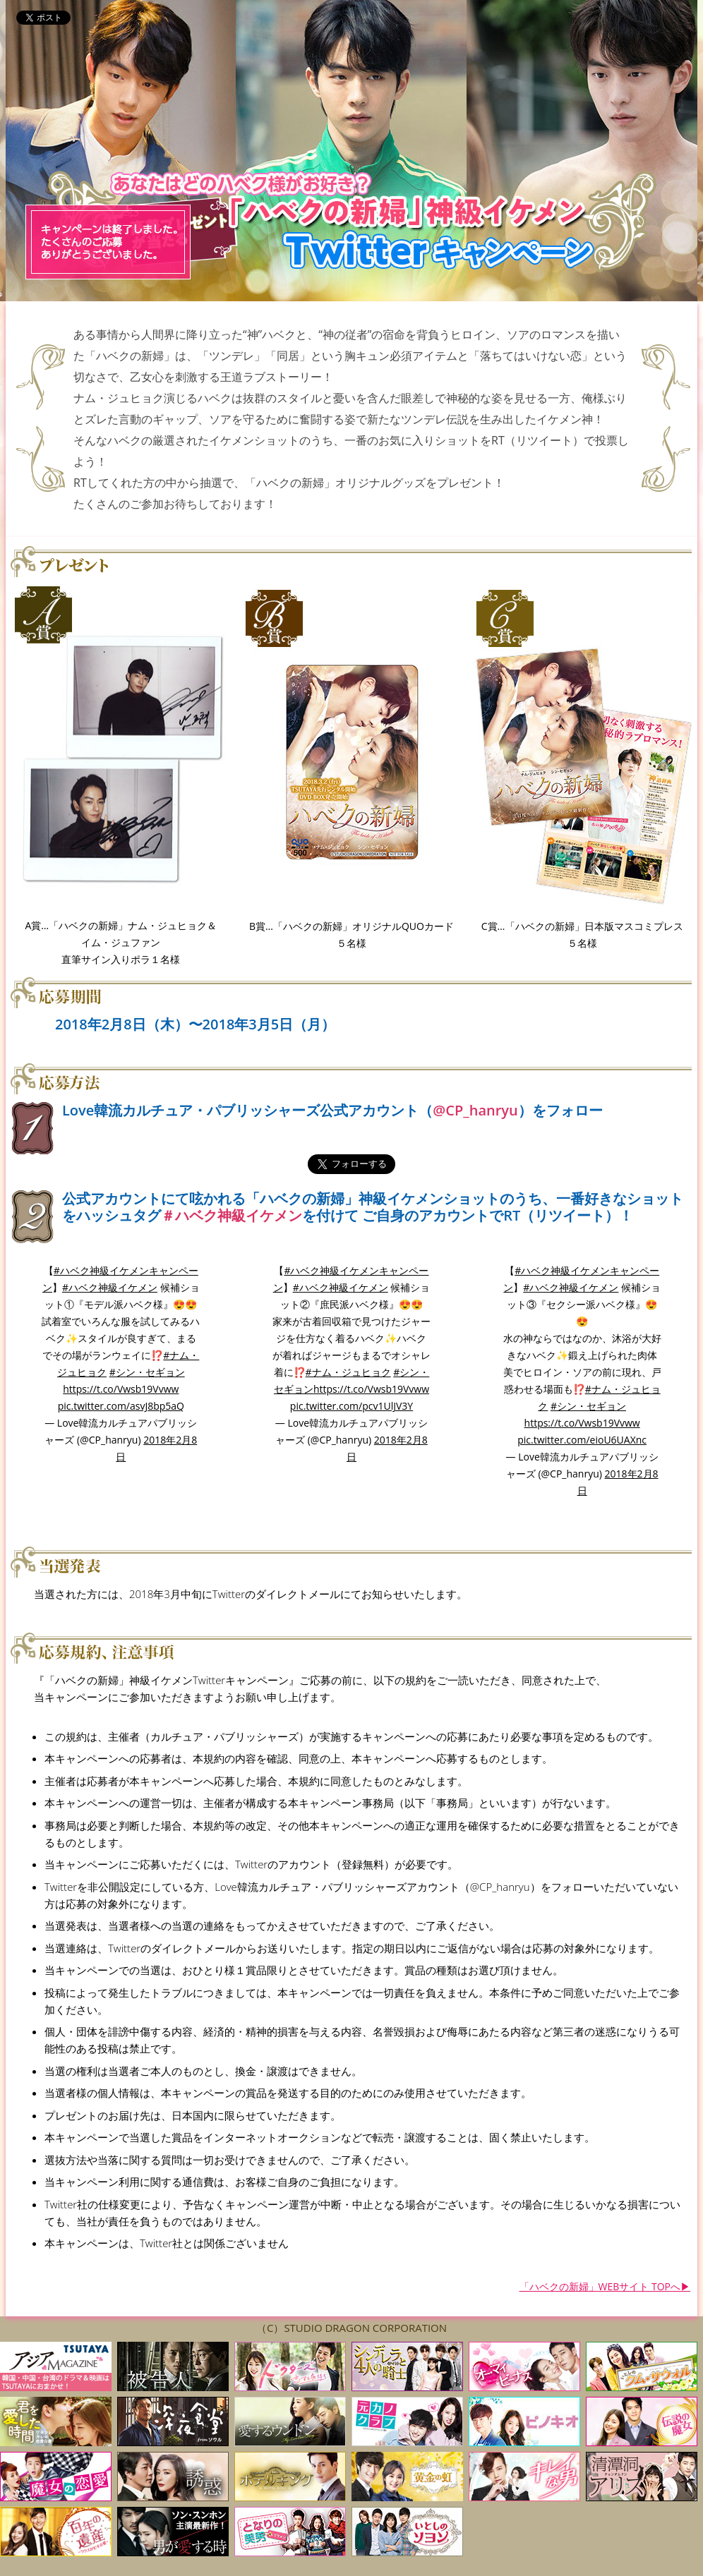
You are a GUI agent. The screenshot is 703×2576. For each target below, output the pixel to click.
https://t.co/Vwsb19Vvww (121, 1389)
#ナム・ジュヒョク (348, 1372)
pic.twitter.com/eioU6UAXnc (582, 1439)
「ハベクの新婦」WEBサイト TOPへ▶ (604, 2286)
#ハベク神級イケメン (109, 1287)
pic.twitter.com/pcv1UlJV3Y (351, 1406)
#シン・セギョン (147, 1372)
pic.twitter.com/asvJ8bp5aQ (121, 1406)
